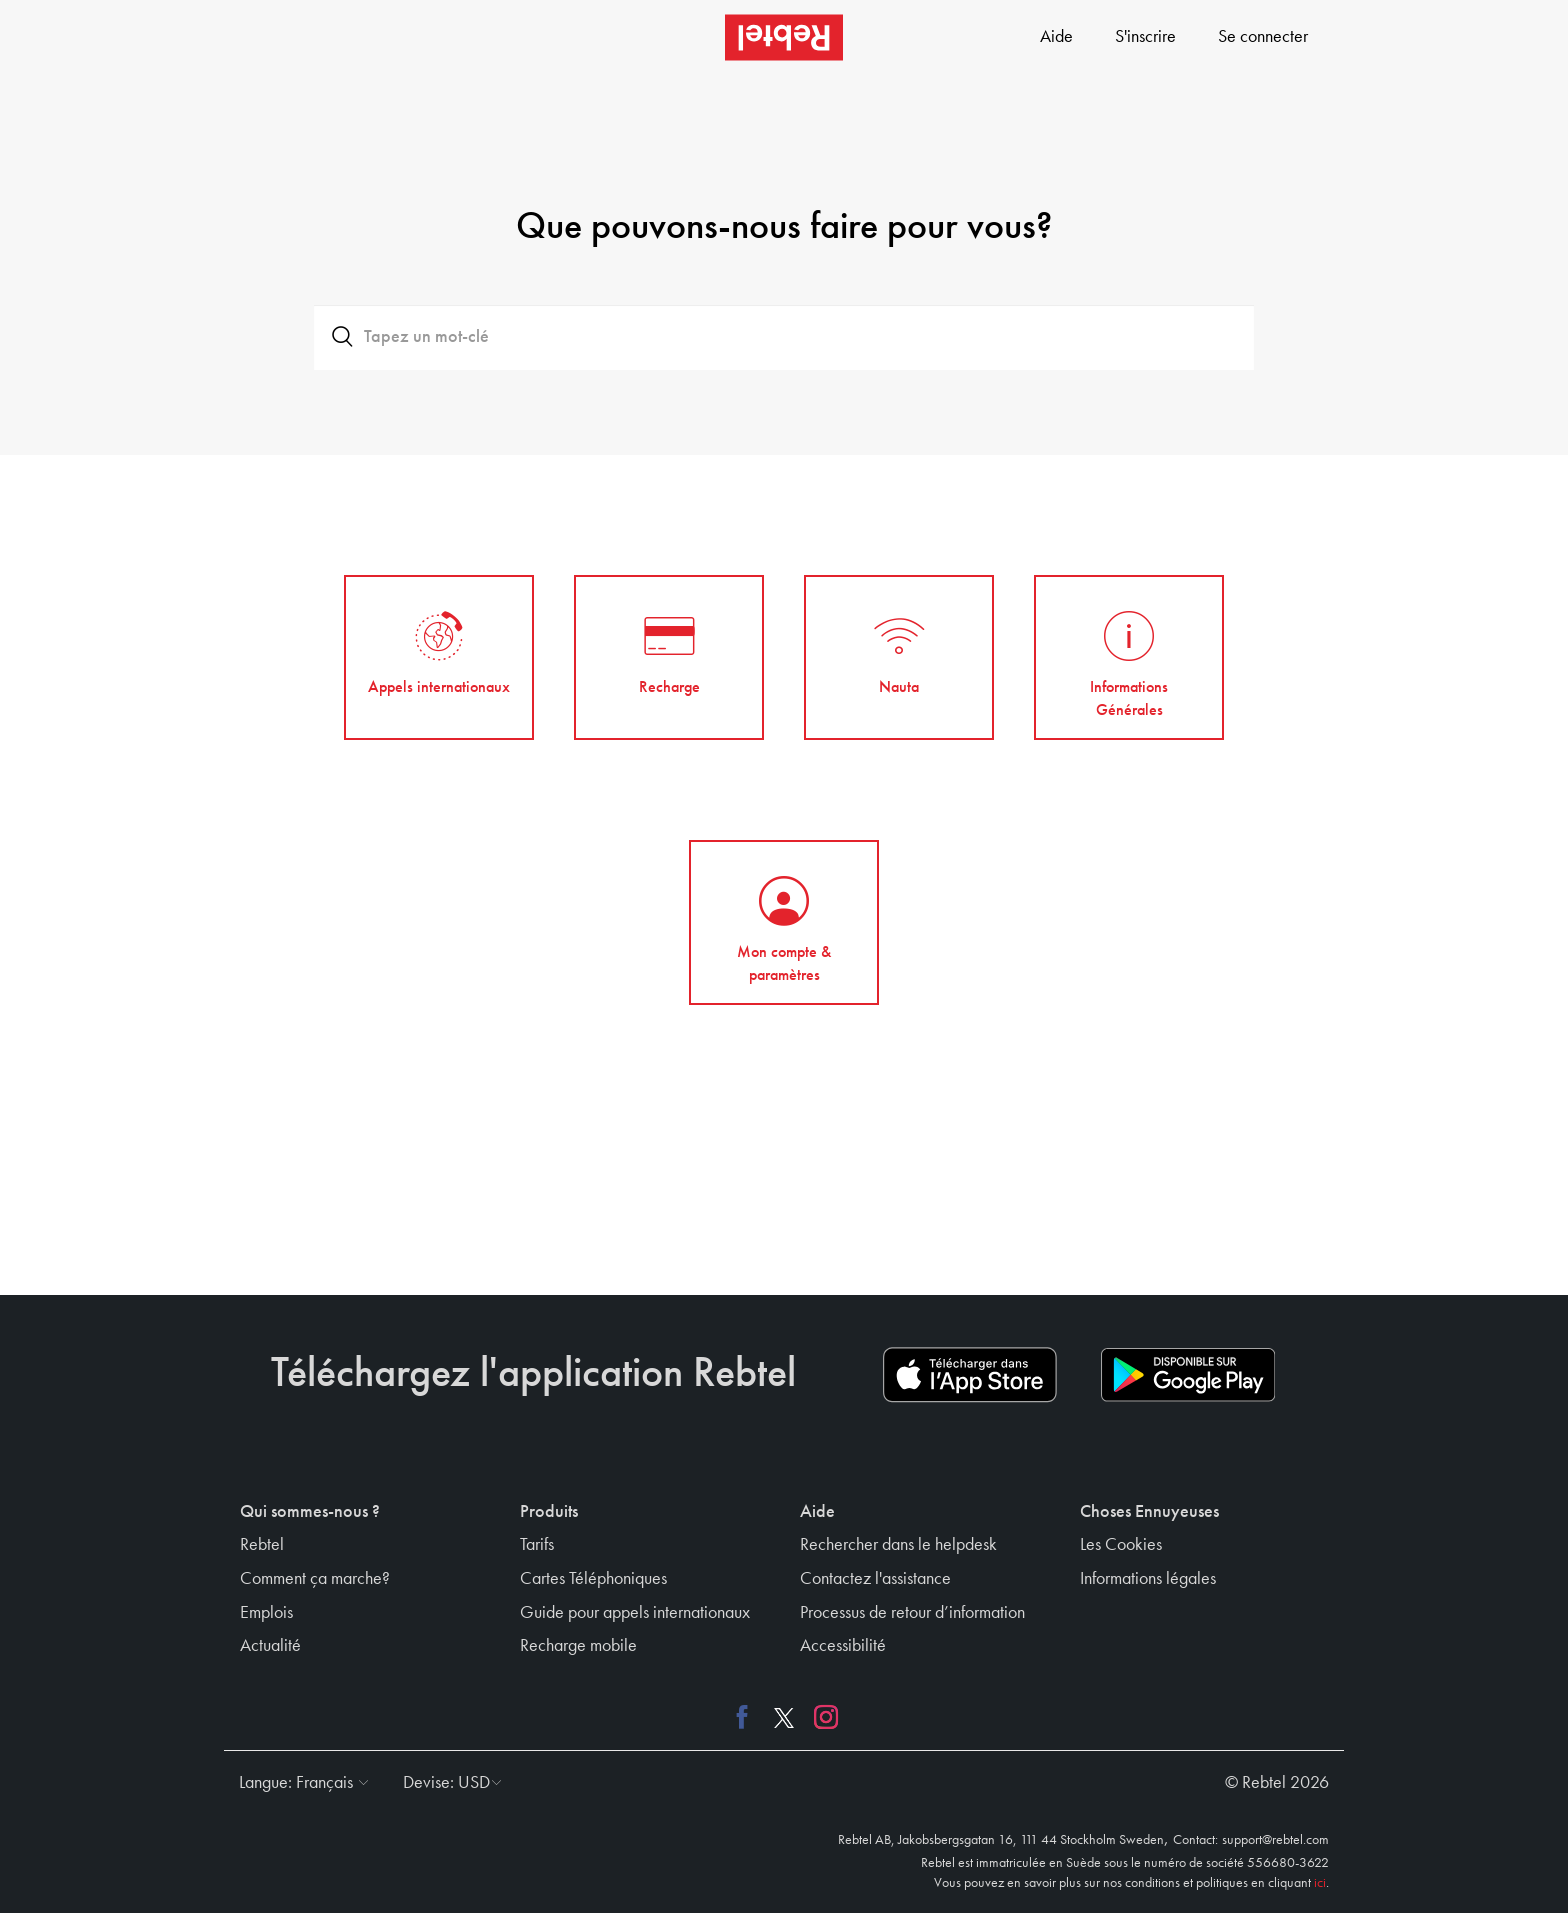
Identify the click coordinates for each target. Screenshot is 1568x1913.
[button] (299, 1783)
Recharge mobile (578, 1646)
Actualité (270, 1646)
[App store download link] (970, 1375)
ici (1320, 1883)
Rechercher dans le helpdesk (898, 1545)
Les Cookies (1121, 1545)
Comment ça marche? (315, 1579)
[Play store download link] (1188, 1375)
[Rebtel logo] (784, 37)
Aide (1056, 37)
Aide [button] (817, 1512)
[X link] (784, 1717)
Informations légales (1148, 1579)
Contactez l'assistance (875, 1579)
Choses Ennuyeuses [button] (1149, 1512)
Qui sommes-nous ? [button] (310, 1512)
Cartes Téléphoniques (593, 1579)
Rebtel (262, 1545)
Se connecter (1263, 37)
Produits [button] (549, 1512)
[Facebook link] (747, 1717)
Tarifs (537, 1545)
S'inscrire (1145, 37)
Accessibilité (843, 1646)
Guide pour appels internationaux (635, 1613)
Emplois (266, 1613)
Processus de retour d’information (912, 1613)
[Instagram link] (821, 1717)
